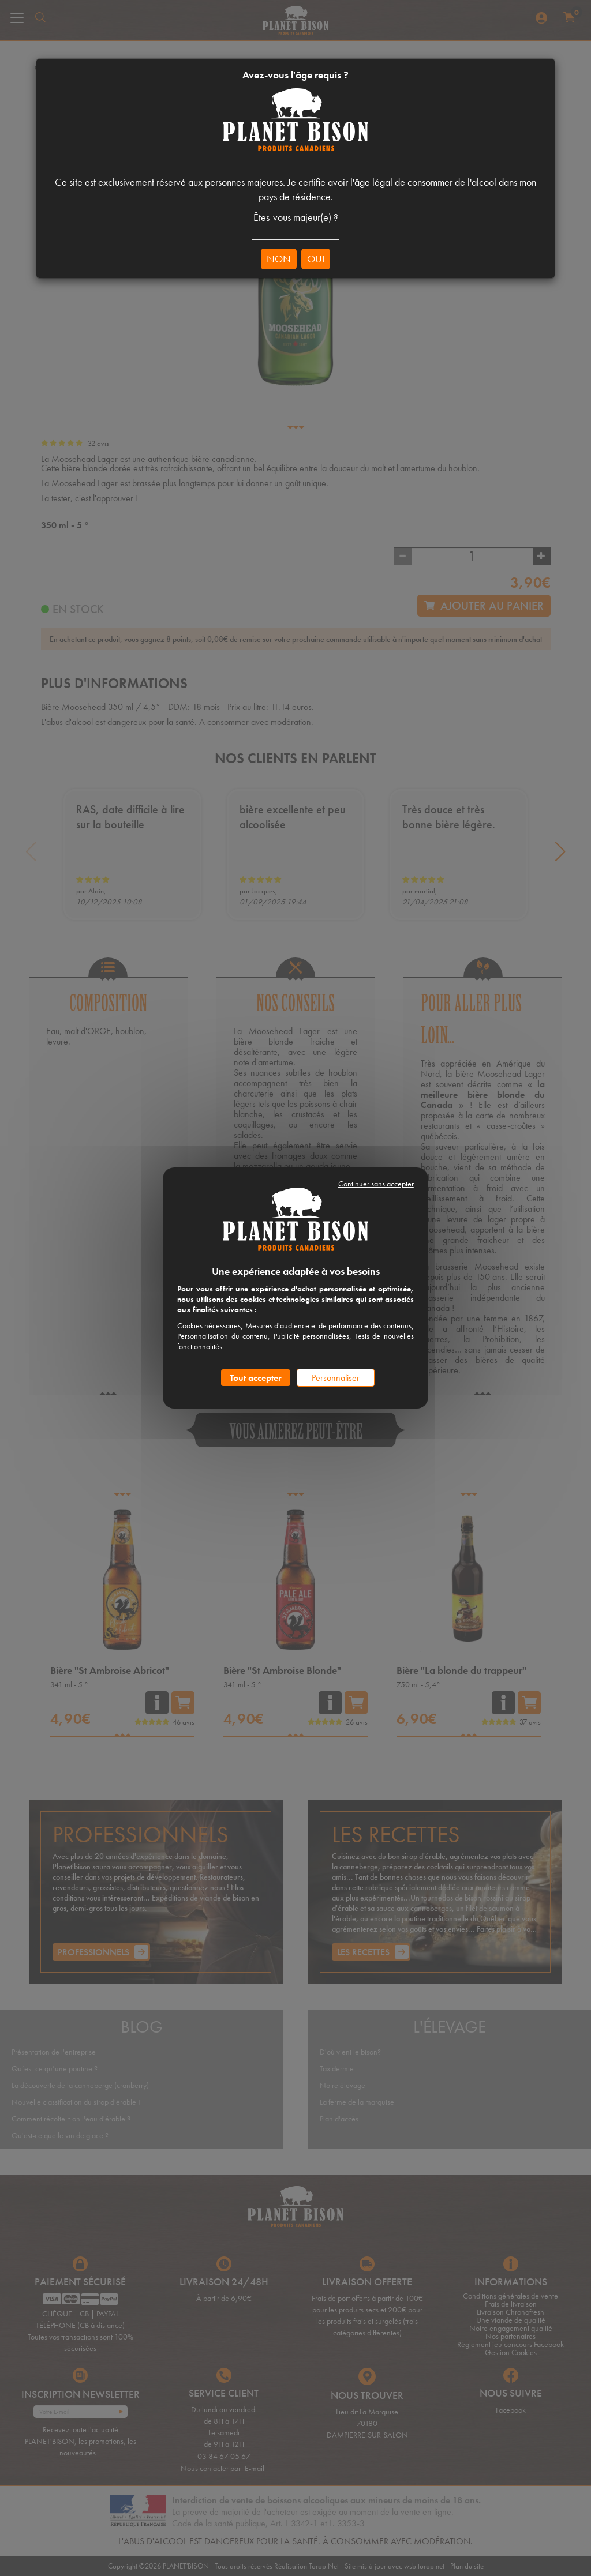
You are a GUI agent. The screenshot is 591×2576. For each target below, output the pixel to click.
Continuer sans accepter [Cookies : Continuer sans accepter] (376, 1183)
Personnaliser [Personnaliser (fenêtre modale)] (336, 1378)
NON (279, 258)
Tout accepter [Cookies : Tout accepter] (256, 1378)
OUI (315, 258)
